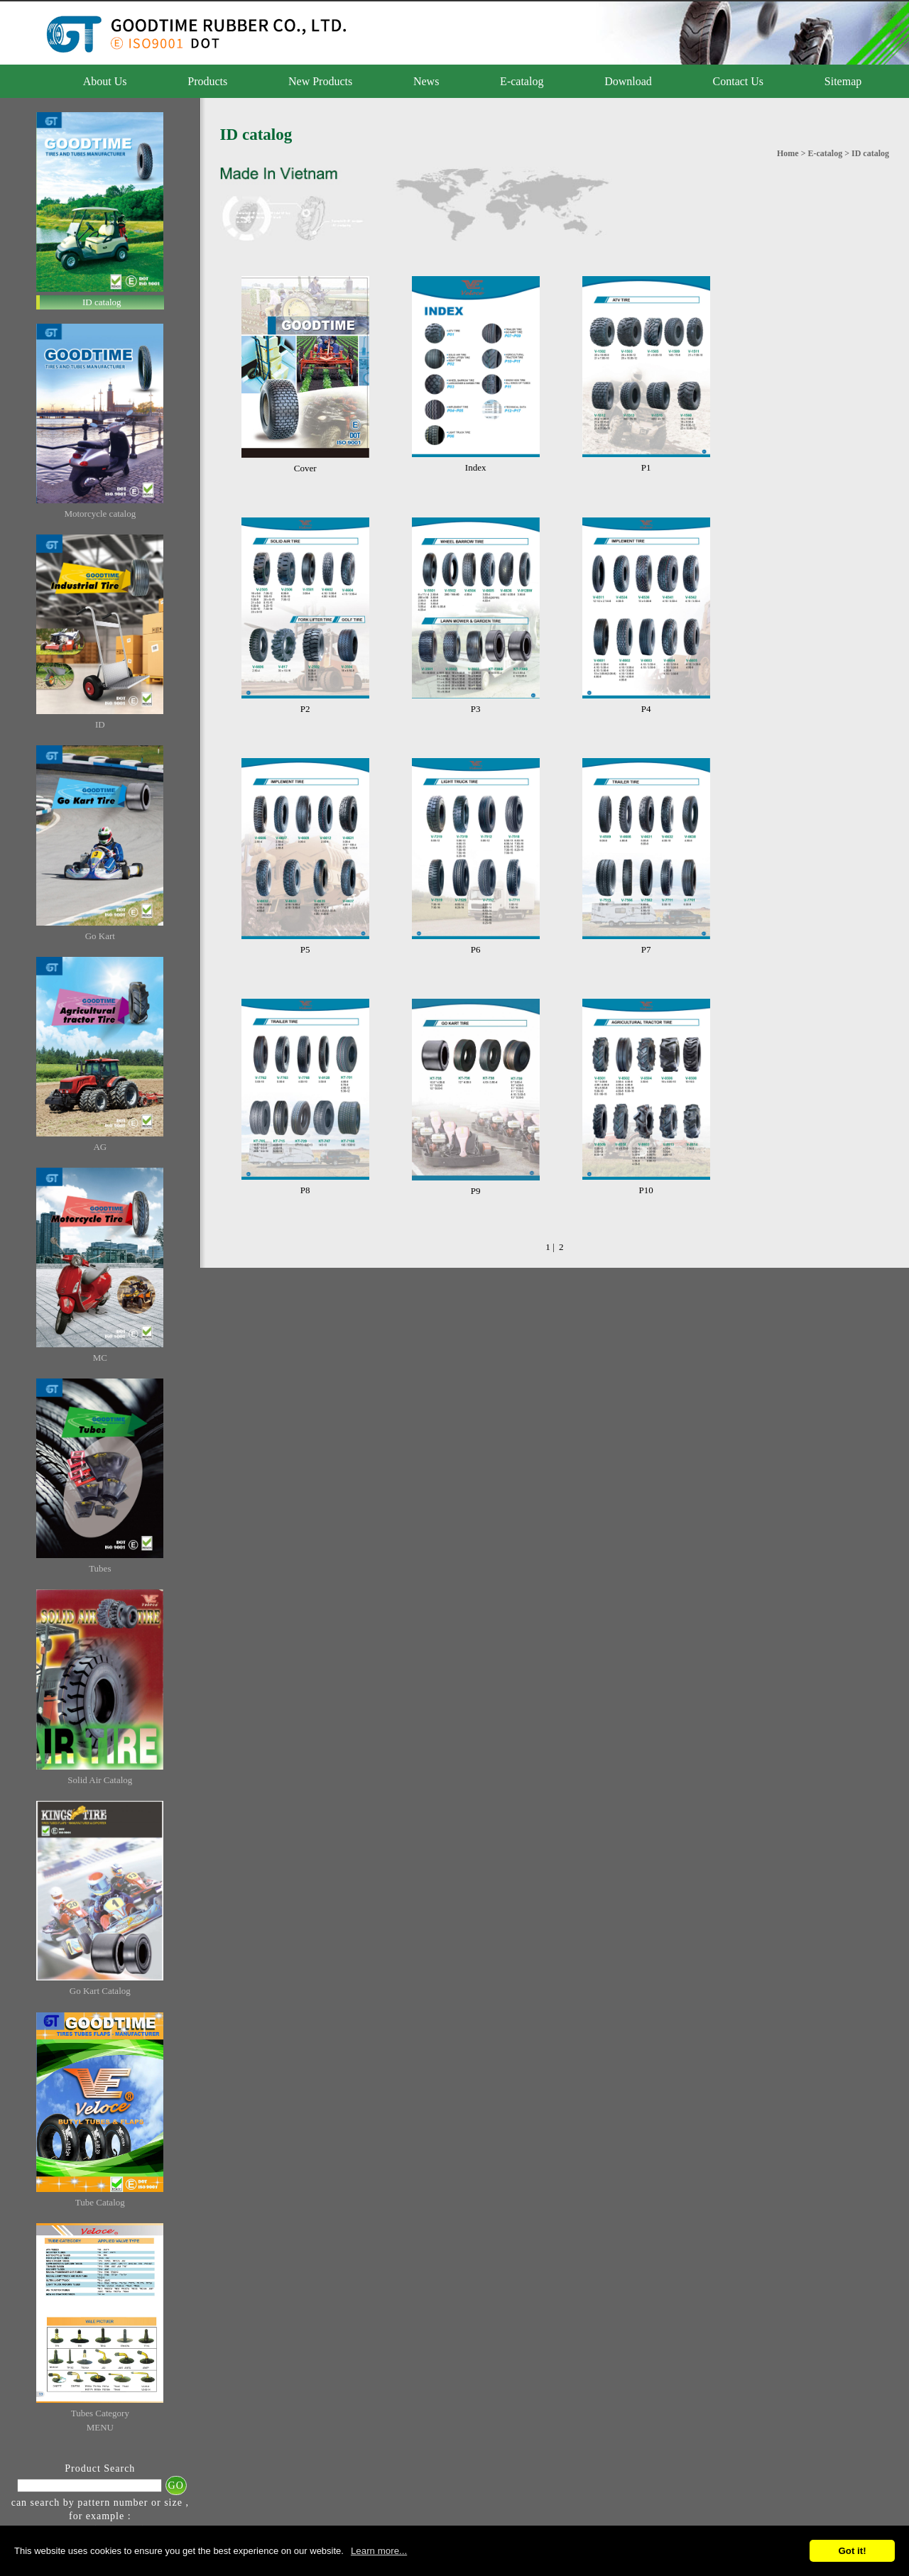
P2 (305, 708)
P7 (646, 949)
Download (628, 81)
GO (176, 2485)
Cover (305, 468)
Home (788, 153)
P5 (305, 949)
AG (100, 1146)
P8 (305, 1190)
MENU (100, 2427)
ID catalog (101, 302)
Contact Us (738, 81)
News (426, 81)
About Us (105, 81)
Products (207, 81)
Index (475, 467)
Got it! (852, 2550)
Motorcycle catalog (100, 513)
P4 (646, 708)
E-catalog (521, 81)
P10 (645, 1190)
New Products (320, 81)
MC (100, 1357)
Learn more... (379, 2550)
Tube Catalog (100, 2202)
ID (100, 724)
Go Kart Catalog (100, 1990)
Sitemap (842, 81)
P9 (476, 1190)
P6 (476, 949)
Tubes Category (100, 2413)
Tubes (100, 1568)
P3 (476, 708)
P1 (646, 467)
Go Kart (100, 936)
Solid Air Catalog (99, 1780)
